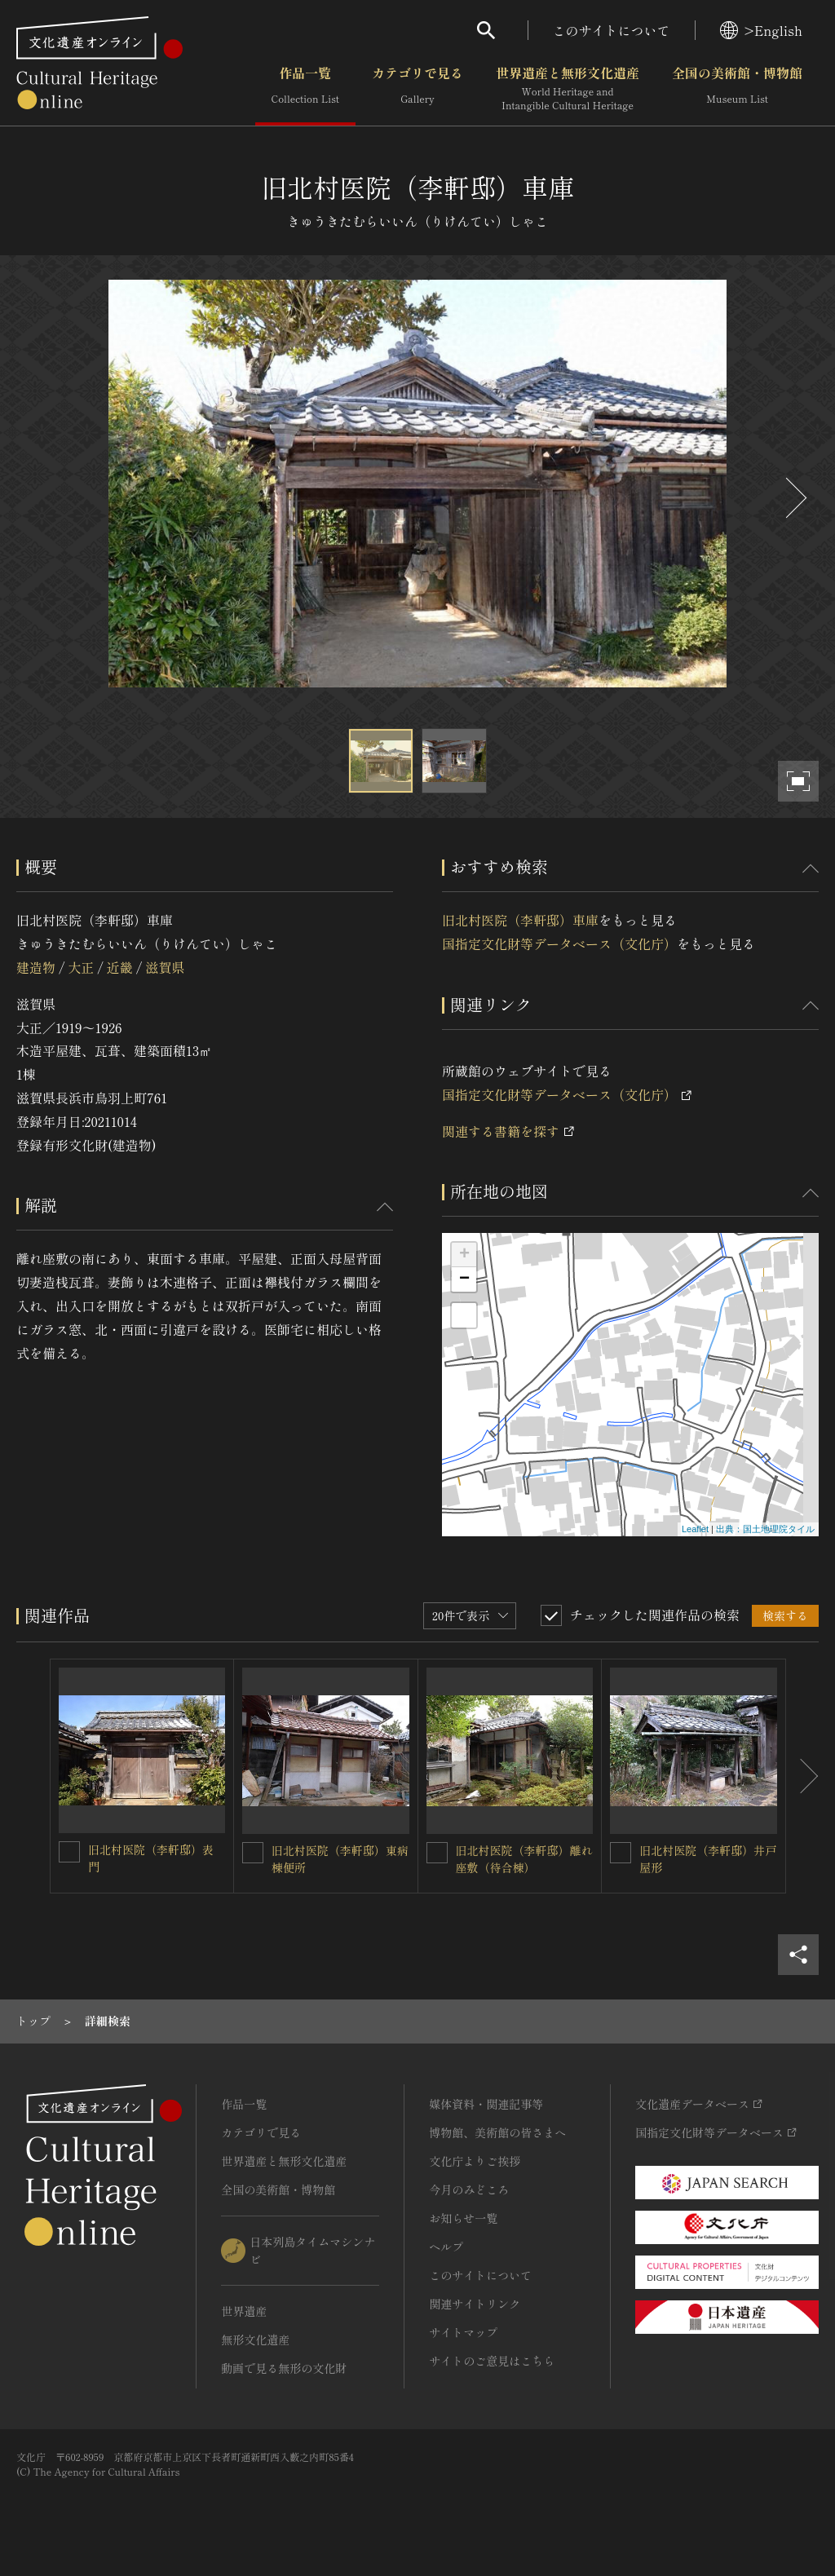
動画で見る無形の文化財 (284, 2368)
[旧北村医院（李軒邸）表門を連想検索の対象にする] (69, 1851)
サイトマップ (463, 2332)
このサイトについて (611, 30)
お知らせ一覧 (463, 2218)
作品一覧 (305, 89)
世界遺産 (244, 2311)
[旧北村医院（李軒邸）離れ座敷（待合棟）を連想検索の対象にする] (437, 1852)
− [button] (464, 1279)
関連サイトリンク (474, 2303)
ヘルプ (446, 2246)
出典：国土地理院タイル (765, 1529)
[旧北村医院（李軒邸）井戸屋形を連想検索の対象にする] (620, 1852)
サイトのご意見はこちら (491, 2361)
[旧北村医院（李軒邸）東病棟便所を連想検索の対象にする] (252, 1852)
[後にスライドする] (794, 498)
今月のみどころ (469, 2189)
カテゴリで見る (417, 89)
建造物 (35, 967)
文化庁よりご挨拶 (474, 2161)
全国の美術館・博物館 (737, 89)
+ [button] (464, 1255)
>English (761, 30)
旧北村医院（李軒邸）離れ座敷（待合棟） (524, 1859)
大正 (81, 967)
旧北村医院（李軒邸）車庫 (520, 920)
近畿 (120, 967)
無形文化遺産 (255, 2339)
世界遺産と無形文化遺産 (567, 89)
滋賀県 (164, 967)
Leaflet (695, 1529)
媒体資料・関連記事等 (486, 2104)
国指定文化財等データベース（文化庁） (559, 943)
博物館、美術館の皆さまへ (497, 2132)
